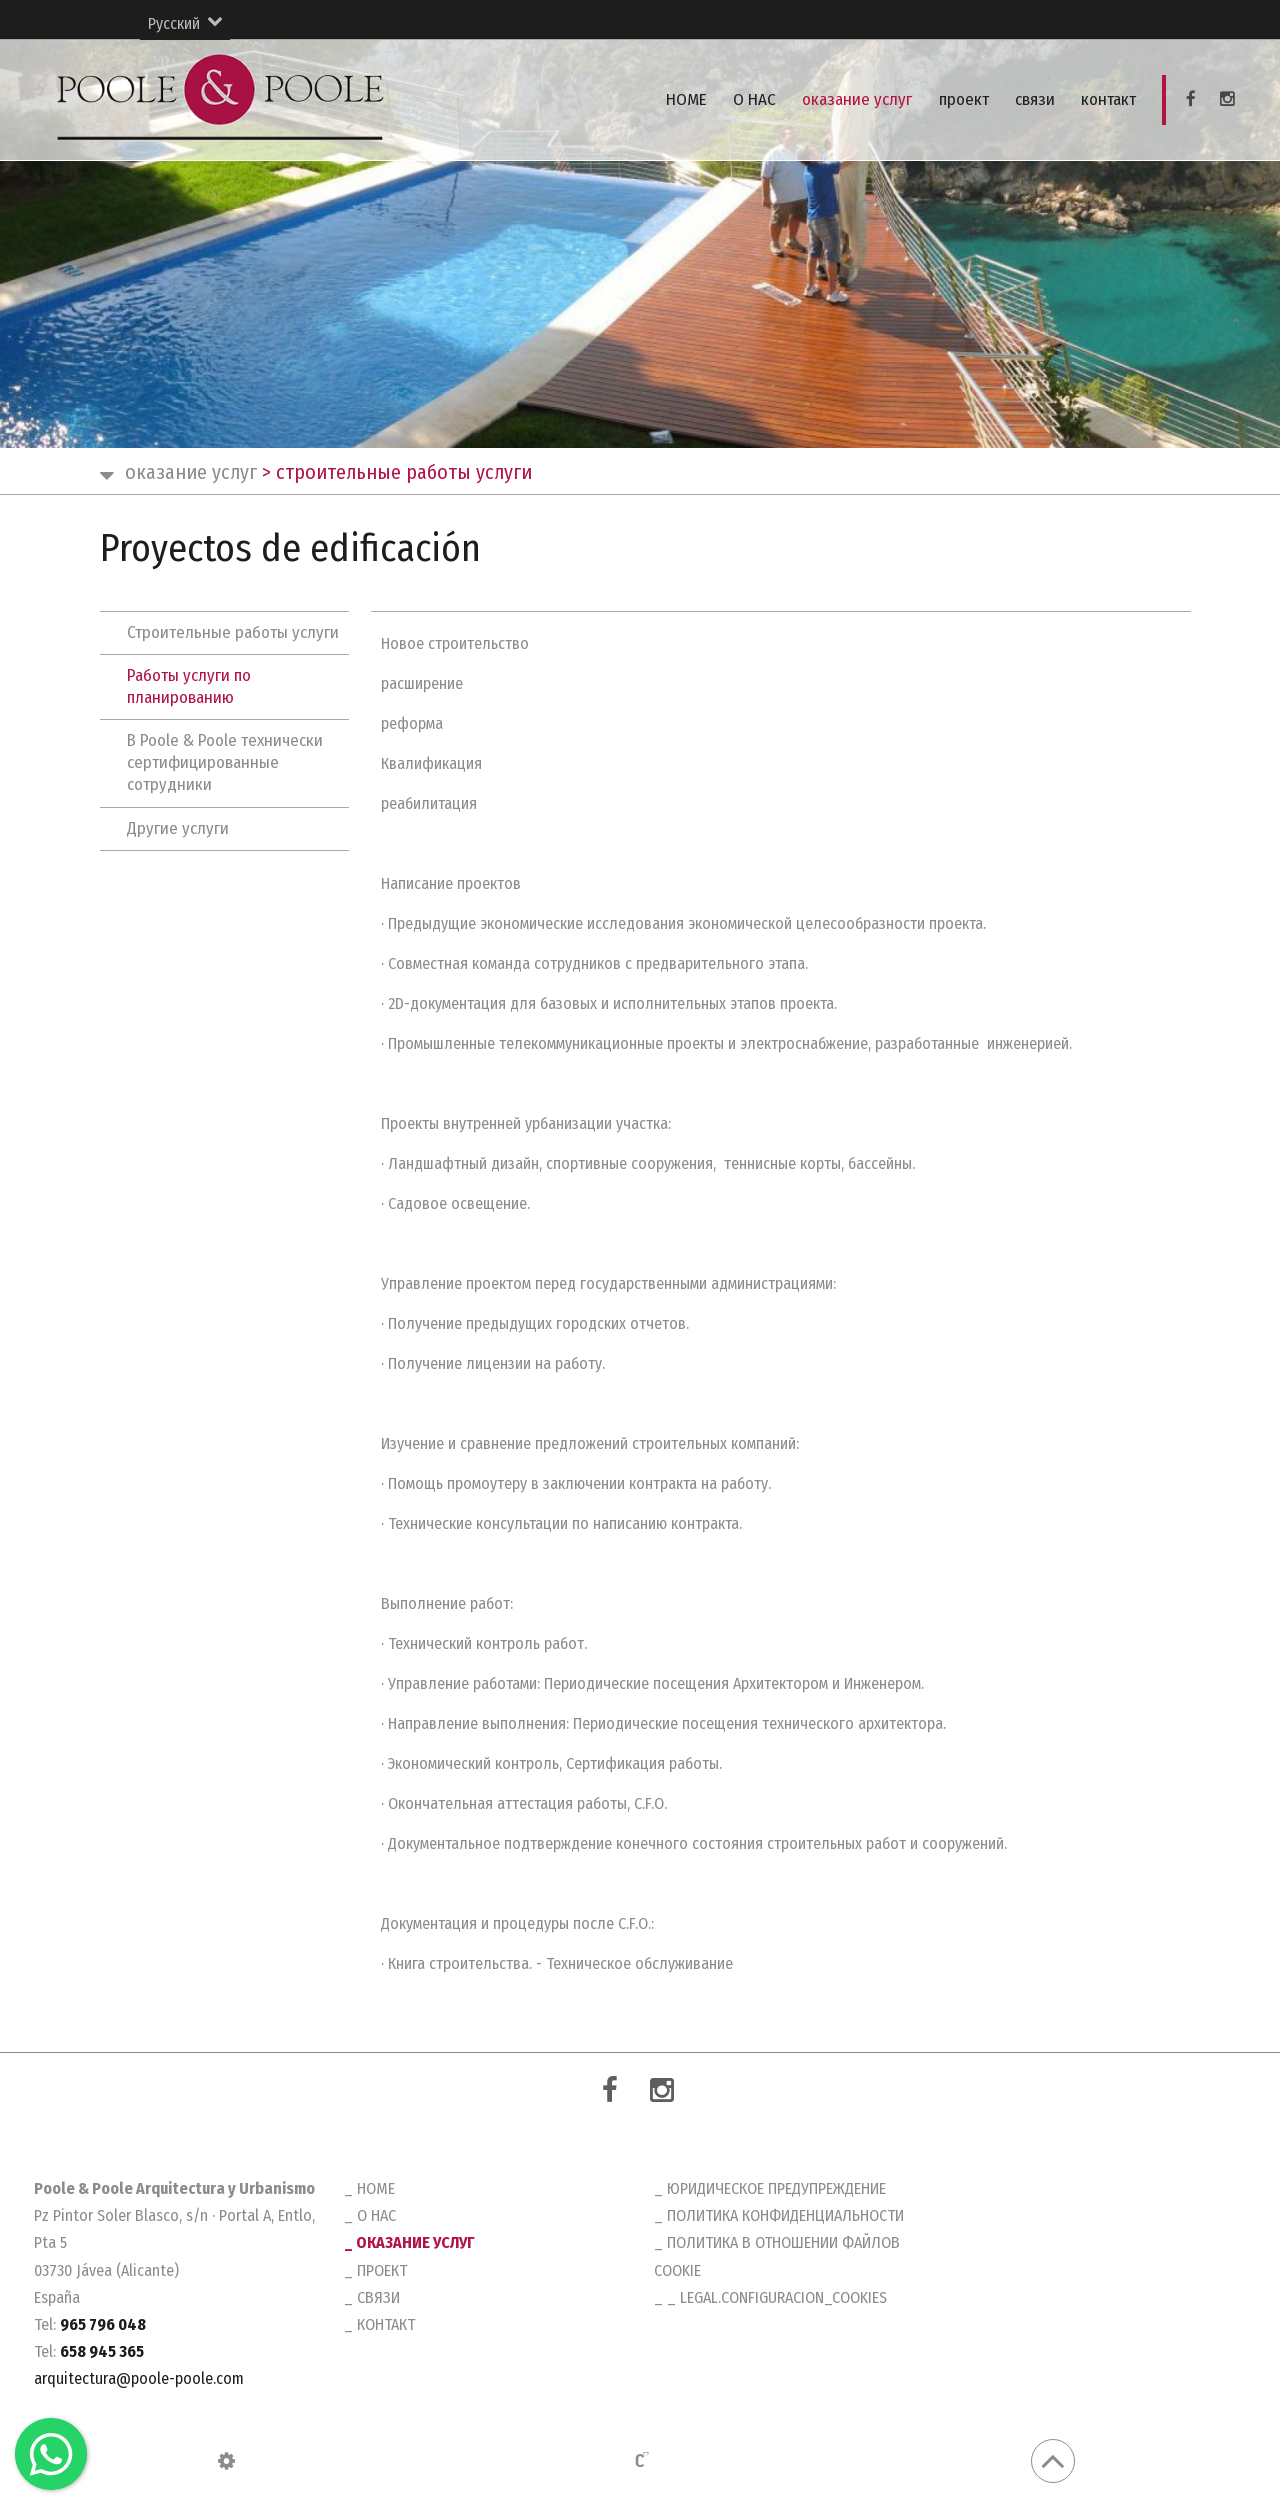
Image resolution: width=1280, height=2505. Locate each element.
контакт (1109, 99)
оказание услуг (862, 99)
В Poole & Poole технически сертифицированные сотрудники (225, 762)
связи (1037, 99)
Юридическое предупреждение (776, 2188)
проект (967, 99)
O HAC (760, 99)
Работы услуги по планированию (189, 686)
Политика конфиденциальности (785, 2215)
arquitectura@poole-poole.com (139, 2378)
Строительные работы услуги (233, 632)
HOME (693, 99)
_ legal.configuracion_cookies (777, 2297)
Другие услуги (178, 828)
